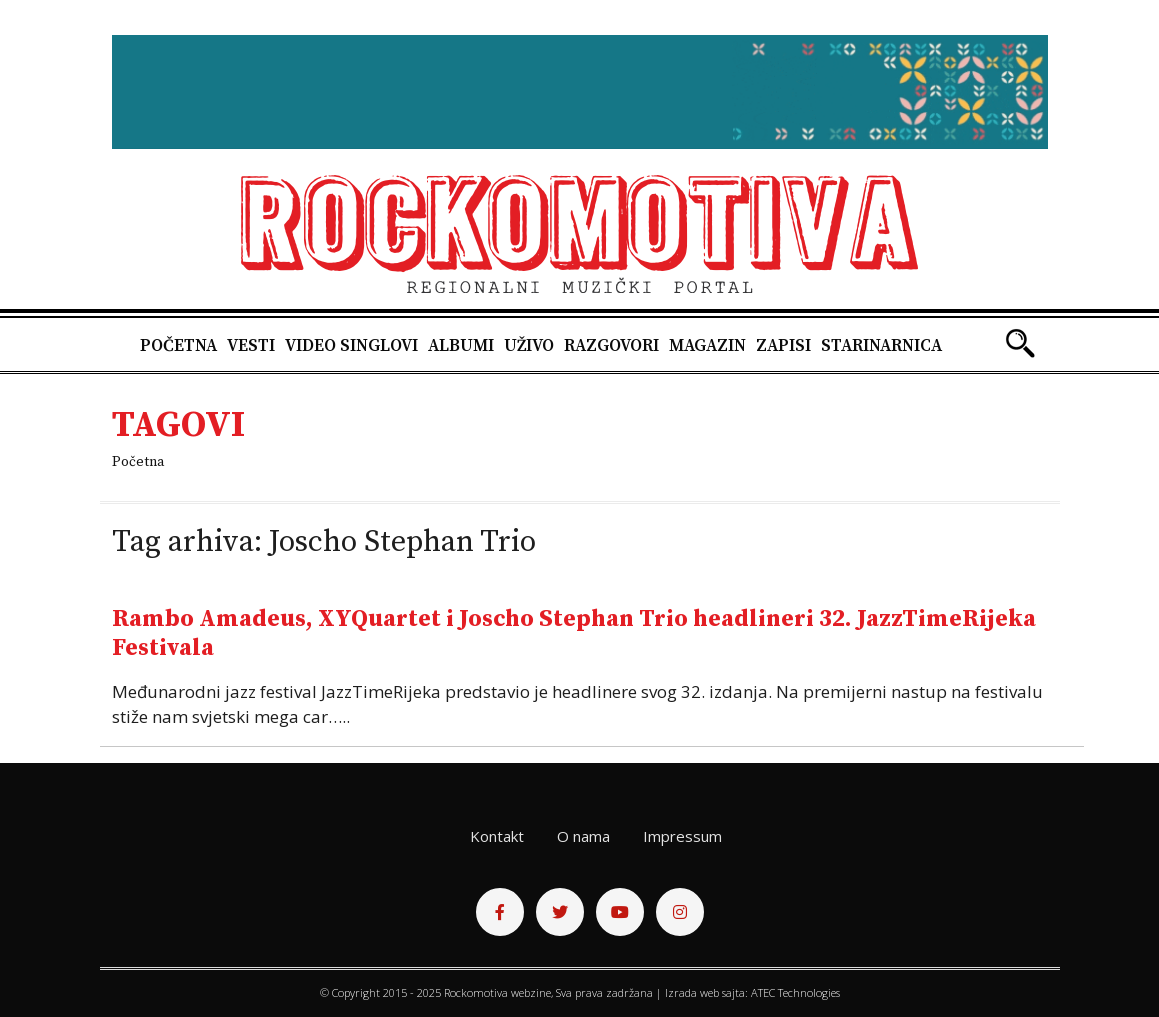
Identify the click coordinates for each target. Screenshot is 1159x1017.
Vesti (251, 346)
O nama (583, 836)
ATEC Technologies (795, 992)
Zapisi (783, 346)
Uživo (529, 346)
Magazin (707, 346)
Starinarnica (881, 346)
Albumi (461, 346)
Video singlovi (351, 346)
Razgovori (611, 346)
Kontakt (497, 836)
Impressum (682, 836)
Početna (178, 346)
